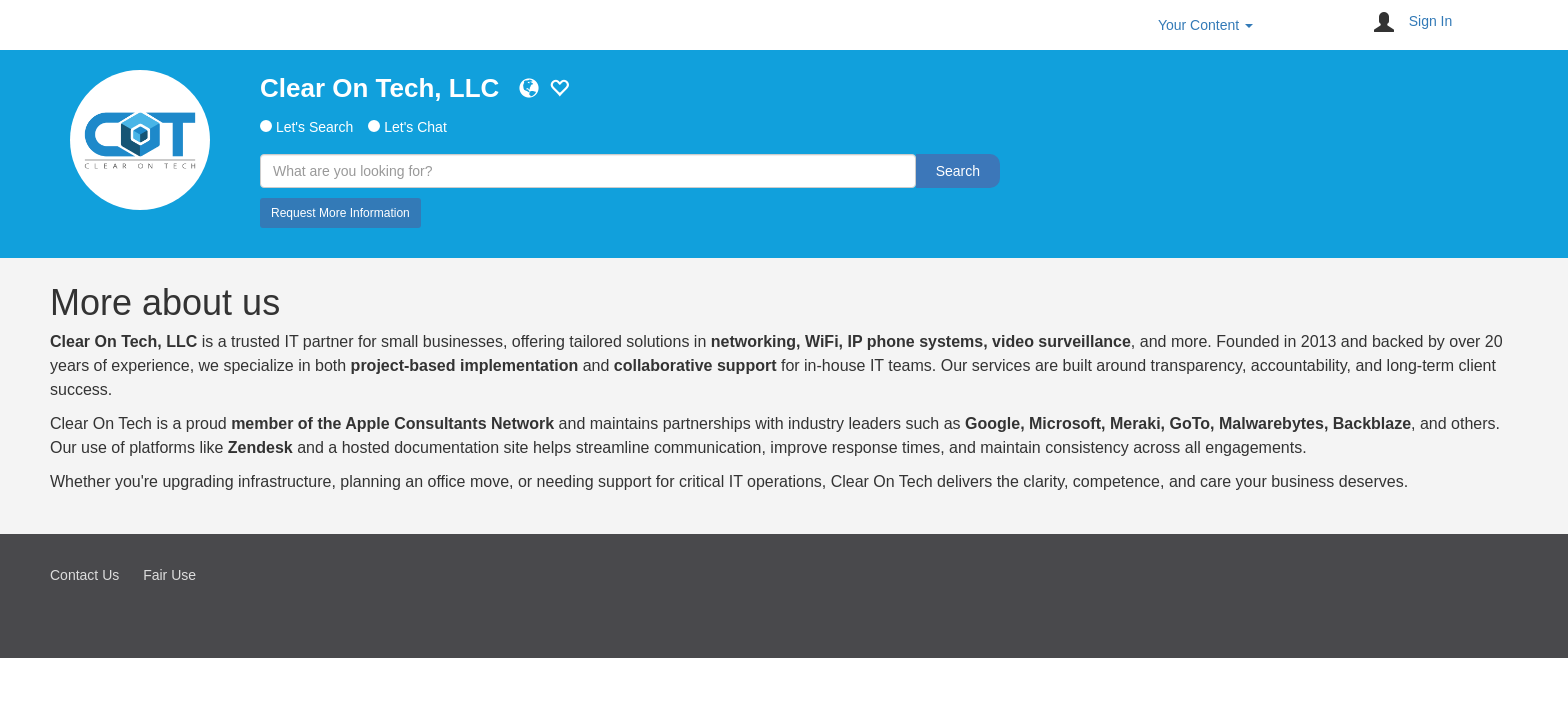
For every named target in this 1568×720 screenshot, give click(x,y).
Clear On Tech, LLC (379, 88)
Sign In (1431, 21)
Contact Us (84, 575)
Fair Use (169, 575)
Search (958, 171)
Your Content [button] (1205, 25)
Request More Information (340, 213)
